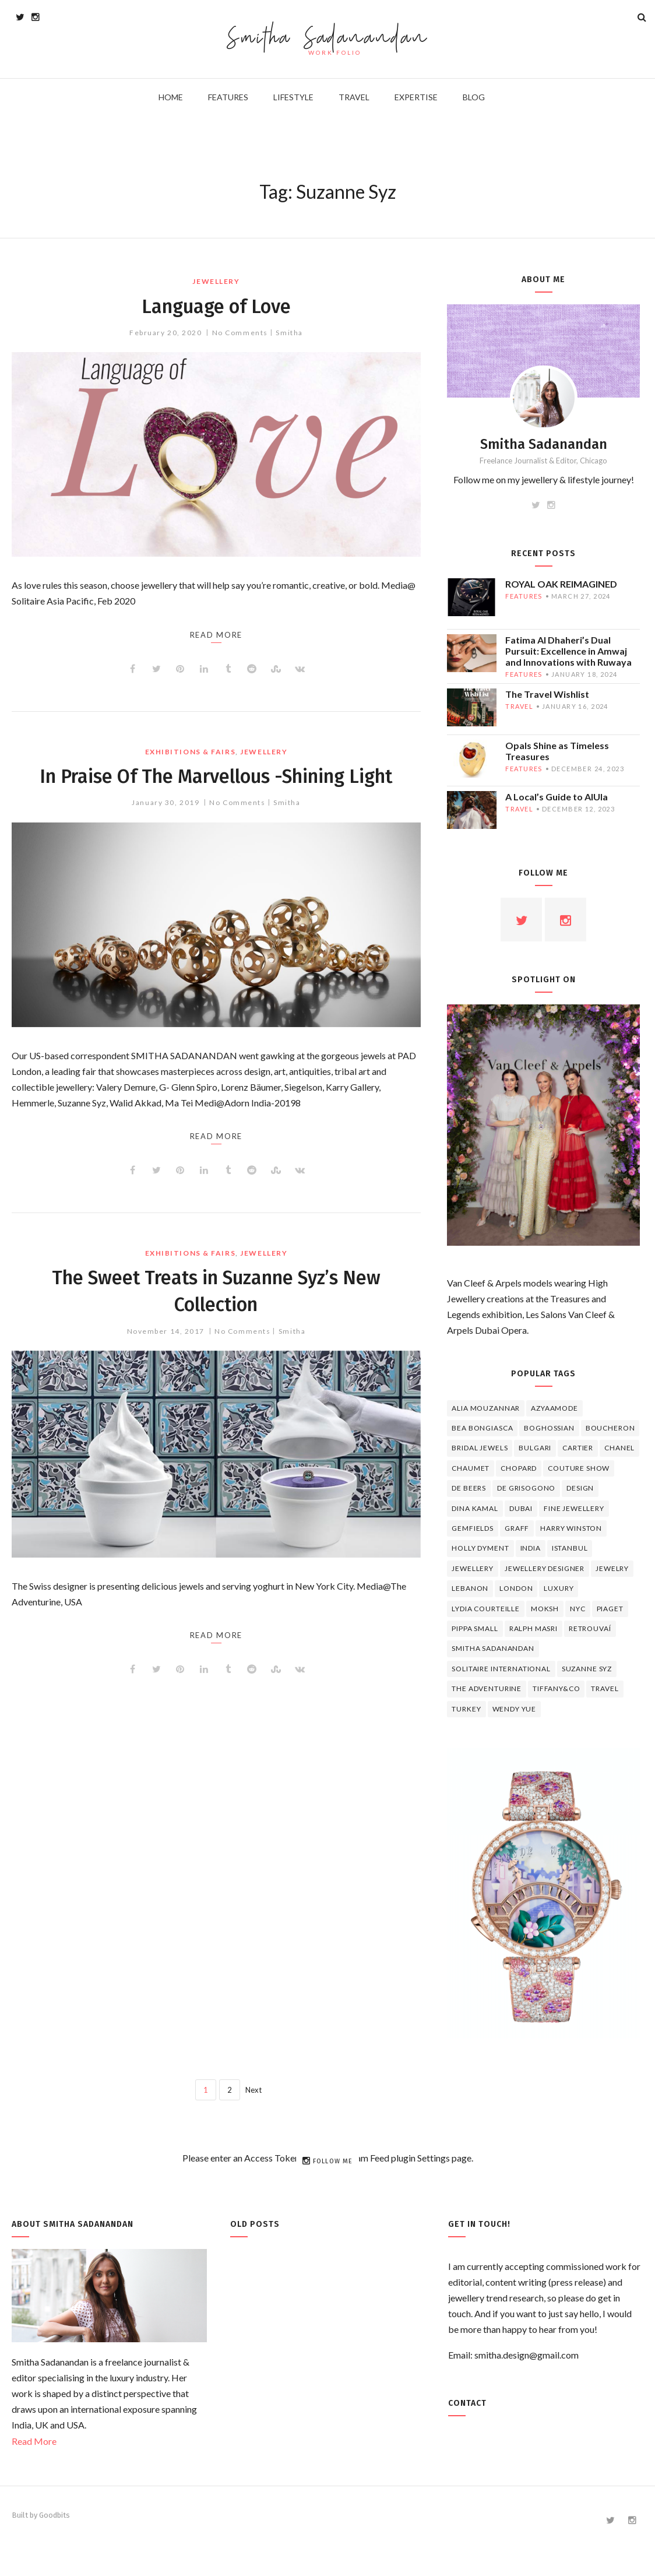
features (523, 596)
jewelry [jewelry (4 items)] (612, 1568)
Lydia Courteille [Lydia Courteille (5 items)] (485, 1608)
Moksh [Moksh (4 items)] (545, 1608)
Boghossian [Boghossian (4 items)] (549, 1428)
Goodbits (54, 2515)
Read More (34, 2441)
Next (253, 2089)
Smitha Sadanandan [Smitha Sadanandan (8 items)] (493, 1648)
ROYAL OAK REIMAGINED (561, 583)
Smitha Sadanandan (328, 38)
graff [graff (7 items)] (517, 1528)
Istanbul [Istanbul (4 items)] (570, 1548)
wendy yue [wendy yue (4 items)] (514, 1709)
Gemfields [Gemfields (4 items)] (473, 1528)
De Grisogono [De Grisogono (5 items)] (526, 1488)
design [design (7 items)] (580, 1488)
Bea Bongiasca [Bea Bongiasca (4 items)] (482, 1428)
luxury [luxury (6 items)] (558, 1588)
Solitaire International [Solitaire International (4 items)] (501, 1668)
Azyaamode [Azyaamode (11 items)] (554, 1408)
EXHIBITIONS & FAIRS (190, 751)
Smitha (289, 332)
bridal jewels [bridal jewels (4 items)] (480, 1447)
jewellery (216, 281)
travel (519, 706)
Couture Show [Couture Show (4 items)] (579, 1468)
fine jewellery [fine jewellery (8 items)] (574, 1508)
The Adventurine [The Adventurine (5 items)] (487, 1688)
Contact (467, 2403)
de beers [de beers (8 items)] (469, 1488)
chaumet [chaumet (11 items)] (471, 1468)
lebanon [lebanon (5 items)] (470, 1588)
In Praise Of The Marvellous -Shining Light (216, 789)
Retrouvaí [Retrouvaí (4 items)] (590, 1628)
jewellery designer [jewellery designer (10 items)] (544, 1568)
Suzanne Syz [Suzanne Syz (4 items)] (587, 1668)
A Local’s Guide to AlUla (556, 796)
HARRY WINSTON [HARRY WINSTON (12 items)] (571, 1528)
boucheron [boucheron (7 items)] (610, 1428)
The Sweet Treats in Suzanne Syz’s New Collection (216, 1317)
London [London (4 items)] (516, 1588)
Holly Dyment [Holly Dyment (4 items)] (480, 1548)
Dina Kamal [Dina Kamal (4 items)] (475, 1508)
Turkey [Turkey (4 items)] (466, 1709)
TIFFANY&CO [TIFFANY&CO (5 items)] (556, 1688)
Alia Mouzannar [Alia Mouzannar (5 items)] (486, 1408)
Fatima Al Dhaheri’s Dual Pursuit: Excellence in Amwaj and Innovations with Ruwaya (568, 650)
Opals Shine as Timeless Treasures (557, 751)
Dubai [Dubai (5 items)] (521, 1508)
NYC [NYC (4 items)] (578, 1608)
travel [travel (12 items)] (604, 1688)
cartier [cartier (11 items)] (577, 1447)
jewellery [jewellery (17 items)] (473, 1568)
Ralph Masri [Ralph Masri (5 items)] (533, 1628)
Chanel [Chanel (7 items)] (619, 1447)
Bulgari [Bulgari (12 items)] (535, 1447)
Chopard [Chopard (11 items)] (519, 1468)
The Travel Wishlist (547, 694)
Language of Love (216, 305)
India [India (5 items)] (530, 1548)
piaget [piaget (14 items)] (610, 1608)
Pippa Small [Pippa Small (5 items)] (475, 1628)
